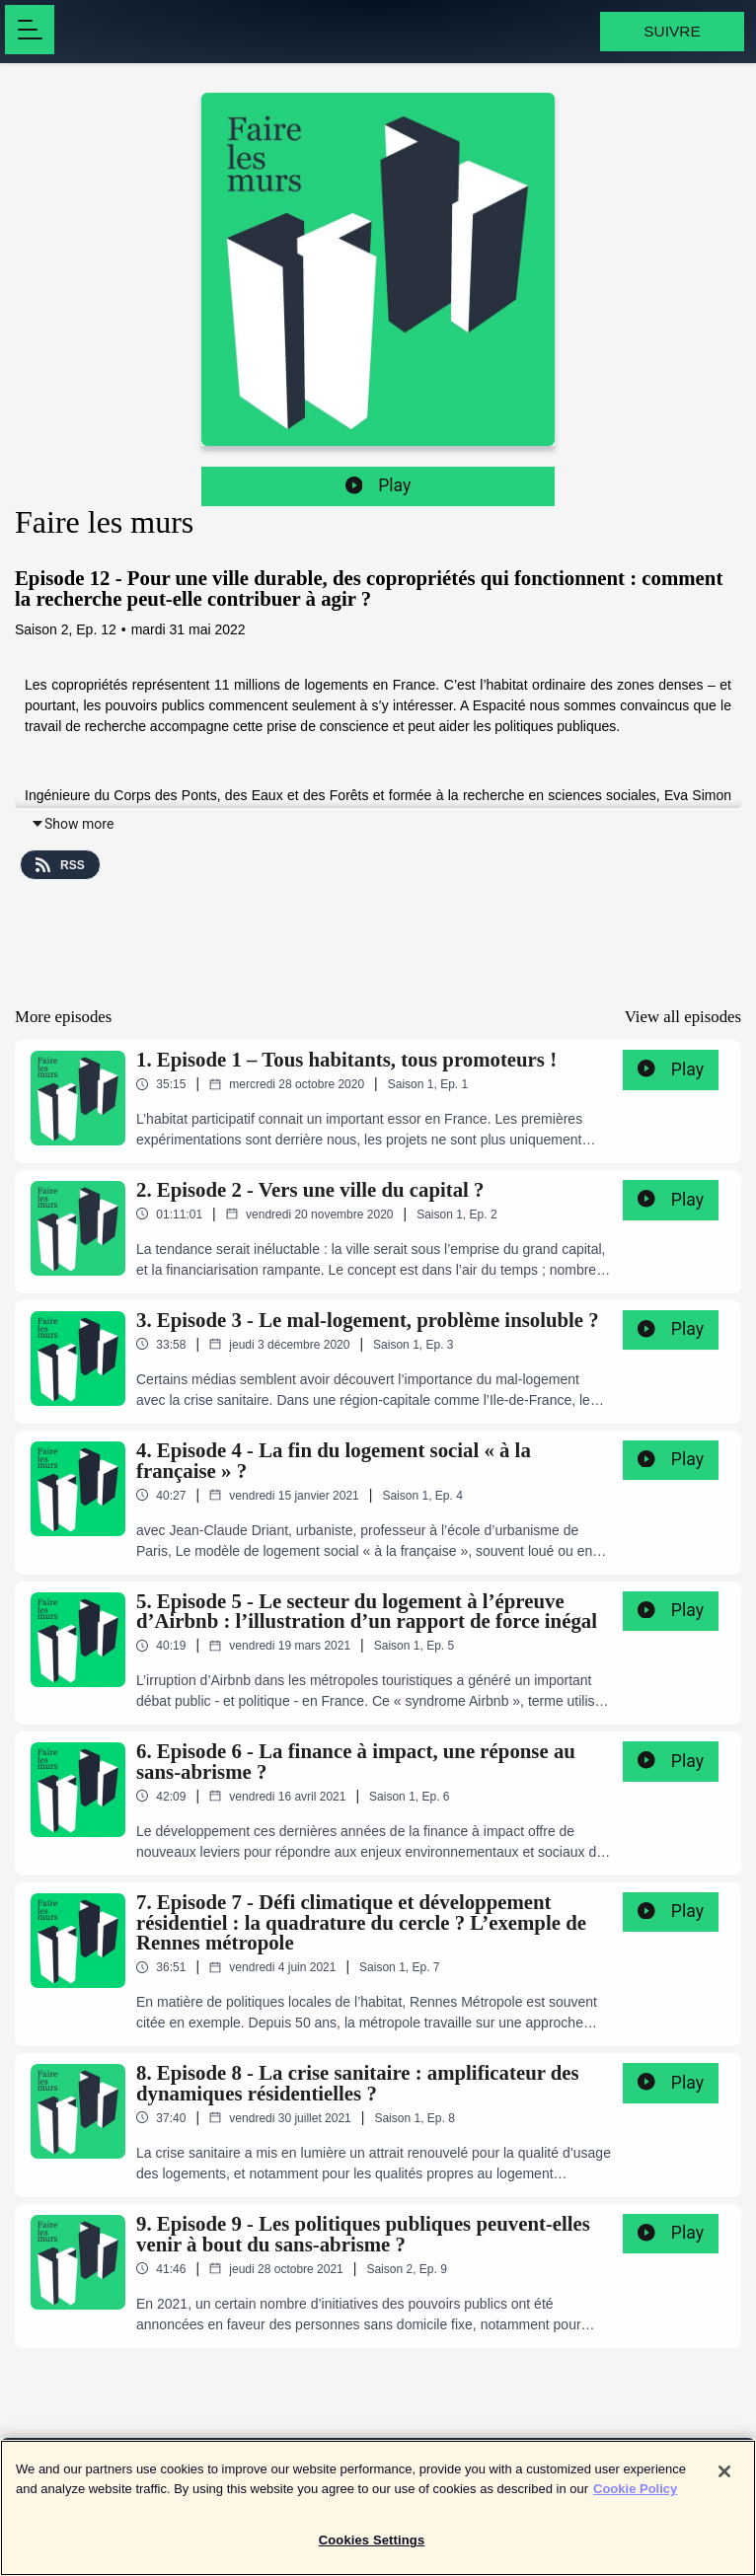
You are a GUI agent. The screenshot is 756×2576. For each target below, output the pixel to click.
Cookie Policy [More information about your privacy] (635, 2497)
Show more (72, 824)
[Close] (724, 2481)
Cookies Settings (372, 2549)
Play (378, 485)
